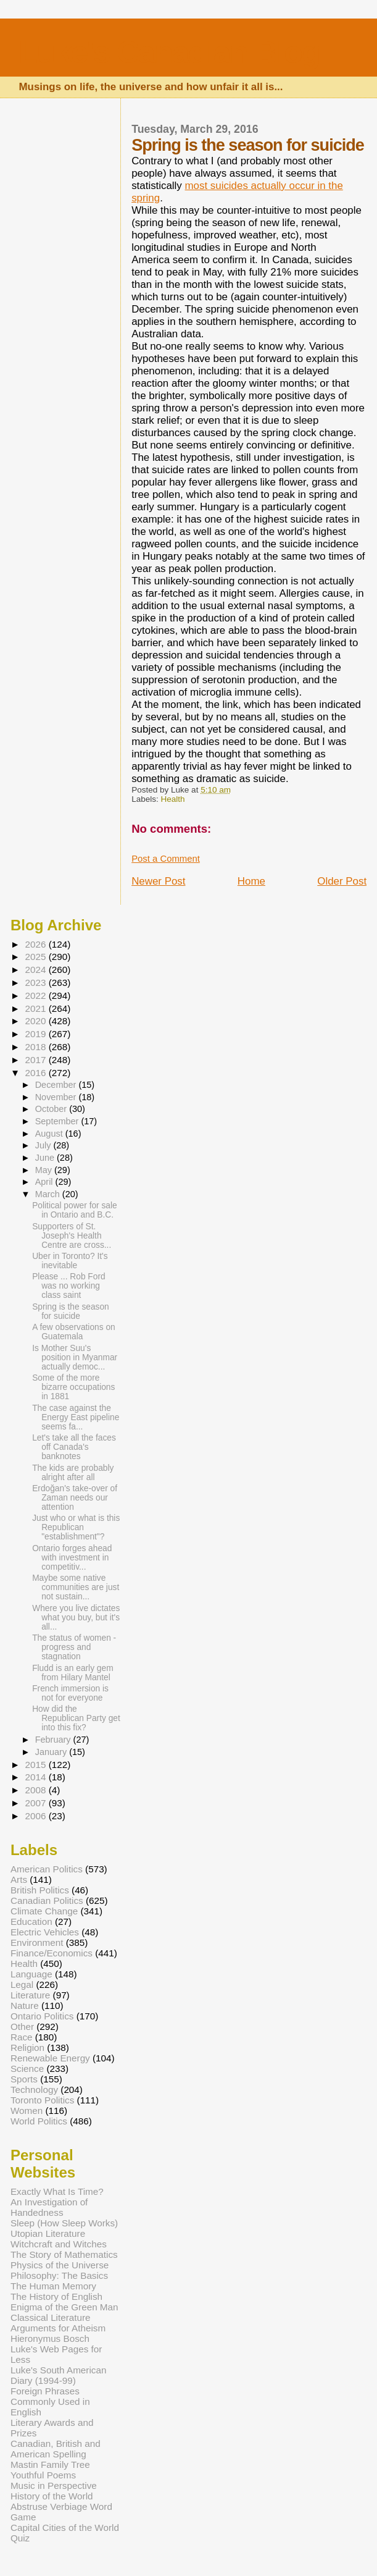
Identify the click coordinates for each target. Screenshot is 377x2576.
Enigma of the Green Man (64, 2307)
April (45, 1182)
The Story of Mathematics (64, 2254)
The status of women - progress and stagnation (74, 1647)
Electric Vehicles (44, 1932)
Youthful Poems (43, 2475)
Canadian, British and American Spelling (55, 2448)
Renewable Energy (50, 2058)
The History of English (56, 2296)
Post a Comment (165, 859)
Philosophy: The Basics (59, 2275)
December (57, 1085)
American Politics (46, 1869)
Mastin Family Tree (50, 2464)
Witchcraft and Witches (58, 2244)
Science (27, 2068)
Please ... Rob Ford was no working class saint (68, 1286)
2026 (36, 944)
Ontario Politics (42, 2016)
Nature (24, 2005)
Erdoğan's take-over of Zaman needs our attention (74, 1498)
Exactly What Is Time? (57, 2191)
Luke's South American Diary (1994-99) (58, 2375)
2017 (36, 1059)
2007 (36, 1803)
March (48, 1194)
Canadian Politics (46, 1900)
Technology (34, 2089)
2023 (36, 982)
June (46, 1158)
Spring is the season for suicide (70, 1311)
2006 (36, 1816)
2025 (36, 956)
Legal (21, 1984)
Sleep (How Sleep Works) (64, 2223)
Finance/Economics (51, 1953)
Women (26, 2110)
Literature (30, 1995)
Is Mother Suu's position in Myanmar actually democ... (74, 1357)
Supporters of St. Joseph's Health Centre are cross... (71, 1236)
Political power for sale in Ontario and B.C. (74, 1210)
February (54, 1740)
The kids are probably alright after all (73, 1472)
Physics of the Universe (59, 2265)
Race (21, 2037)
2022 (36, 995)
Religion (27, 2047)
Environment (37, 1942)
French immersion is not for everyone (70, 1693)
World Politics (38, 2121)
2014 (36, 1777)
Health (173, 799)
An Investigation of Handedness (49, 2207)
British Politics (39, 1890)
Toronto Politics (42, 2100)
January (52, 1752)
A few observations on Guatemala (73, 1332)
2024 (36, 969)
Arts (18, 1879)
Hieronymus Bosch (49, 2338)
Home (251, 881)
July (44, 1145)
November (57, 1097)
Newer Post (158, 881)
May (44, 1170)
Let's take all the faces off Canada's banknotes (74, 1447)
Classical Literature (50, 2317)
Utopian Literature (47, 2233)
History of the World (51, 2496)
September (58, 1121)
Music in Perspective (53, 2485)
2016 (36, 1072)
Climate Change (44, 1911)
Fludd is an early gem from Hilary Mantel (72, 1673)
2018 (36, 1047)
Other (22, 2026)
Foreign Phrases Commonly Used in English (50, 2401)
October (52, 1109)
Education (31, 1921)
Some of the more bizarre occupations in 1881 (73, 1387)
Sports (24, 2079)
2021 (36, 1008)
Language (31, 1974)
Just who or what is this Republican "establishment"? (76, 1527)
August (50, 1134)
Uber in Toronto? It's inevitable (69, 1261)
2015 (36, 1764)
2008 (36, 1790)
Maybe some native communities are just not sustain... (75, 1587)
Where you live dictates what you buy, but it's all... (76, 1617)
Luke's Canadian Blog (169, 52)
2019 (36, 1034)
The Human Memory (53, 2286)
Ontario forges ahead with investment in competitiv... (72, 1558)
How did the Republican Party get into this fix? (76, 1718)
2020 (36, 1021)
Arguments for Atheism (58, 2328)
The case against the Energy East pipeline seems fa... (75, 1417)
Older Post (342, 881)
